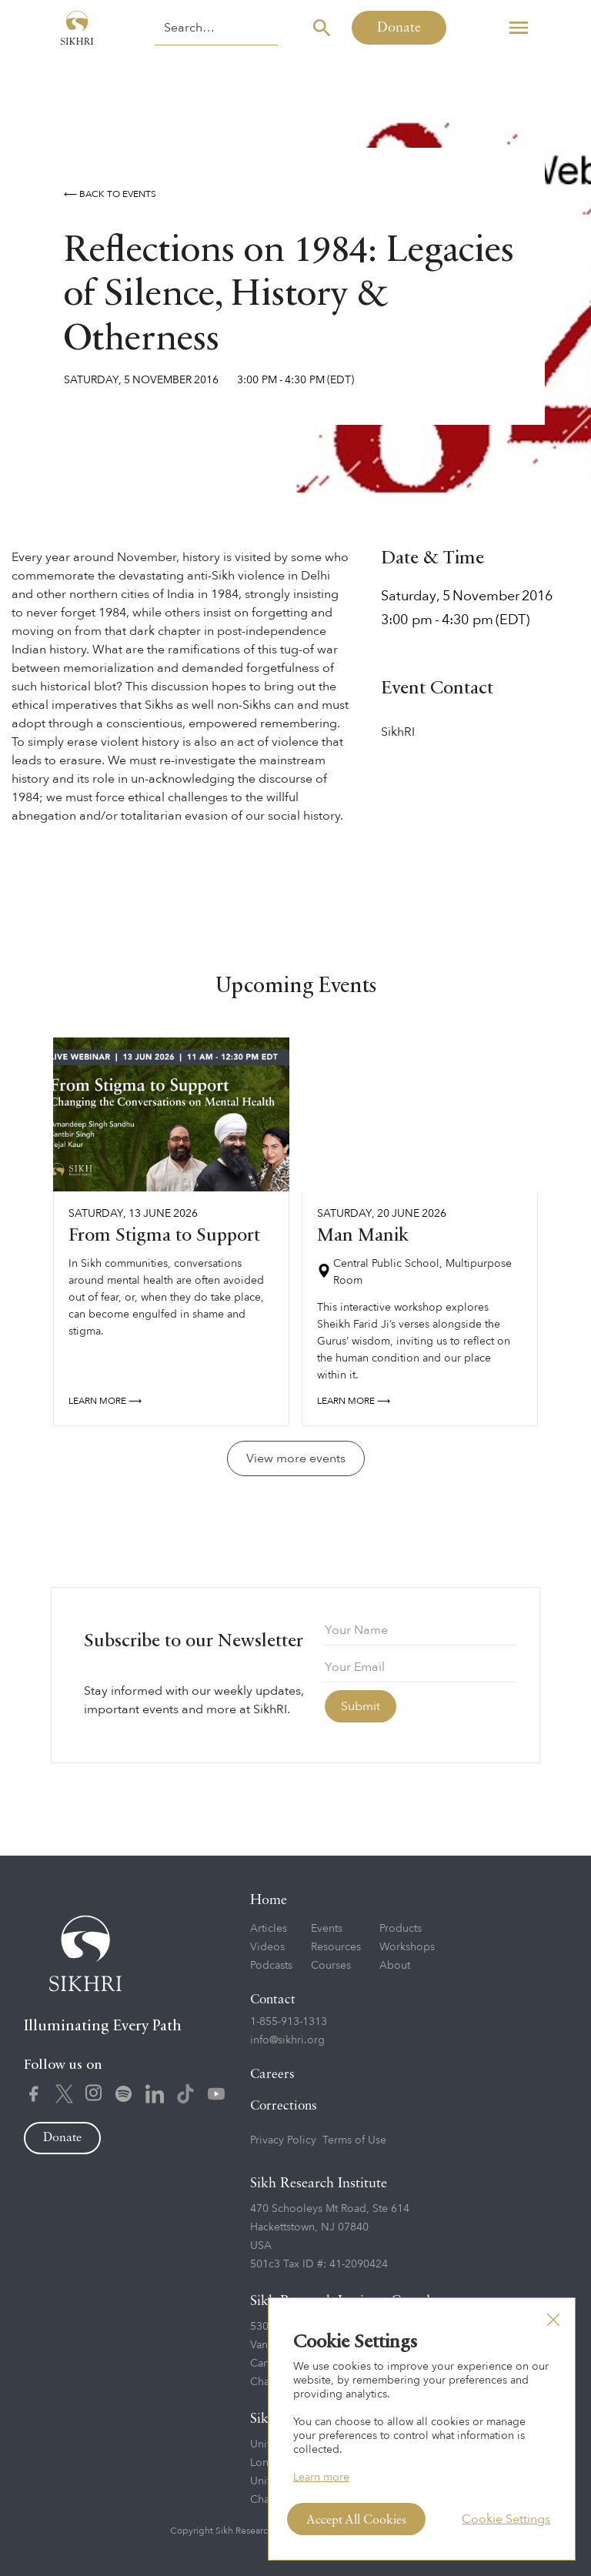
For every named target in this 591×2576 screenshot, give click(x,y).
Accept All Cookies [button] (356, 2520)
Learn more (321, 2477)
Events (326, 1928)
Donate (399, 28)
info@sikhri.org (287, 2040)
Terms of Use (354, 2140)
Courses (331, 1965)
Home (268, 1900)
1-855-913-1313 (288, 2021)
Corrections (283, 2106)
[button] (519, 28)
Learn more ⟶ (105, 1401)
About (394, 1965)
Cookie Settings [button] (506, 2519)
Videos (267, 1947)
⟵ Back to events (110, 194)
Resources (336, 1947)
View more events (296, 1458)
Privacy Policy (283, 2140)
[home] (77, 27)
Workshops (407, 1947)
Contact (273, 1999)
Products (400, 1928)
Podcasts (271, 1965)
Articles (268, 1928)
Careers (272, 2074)
